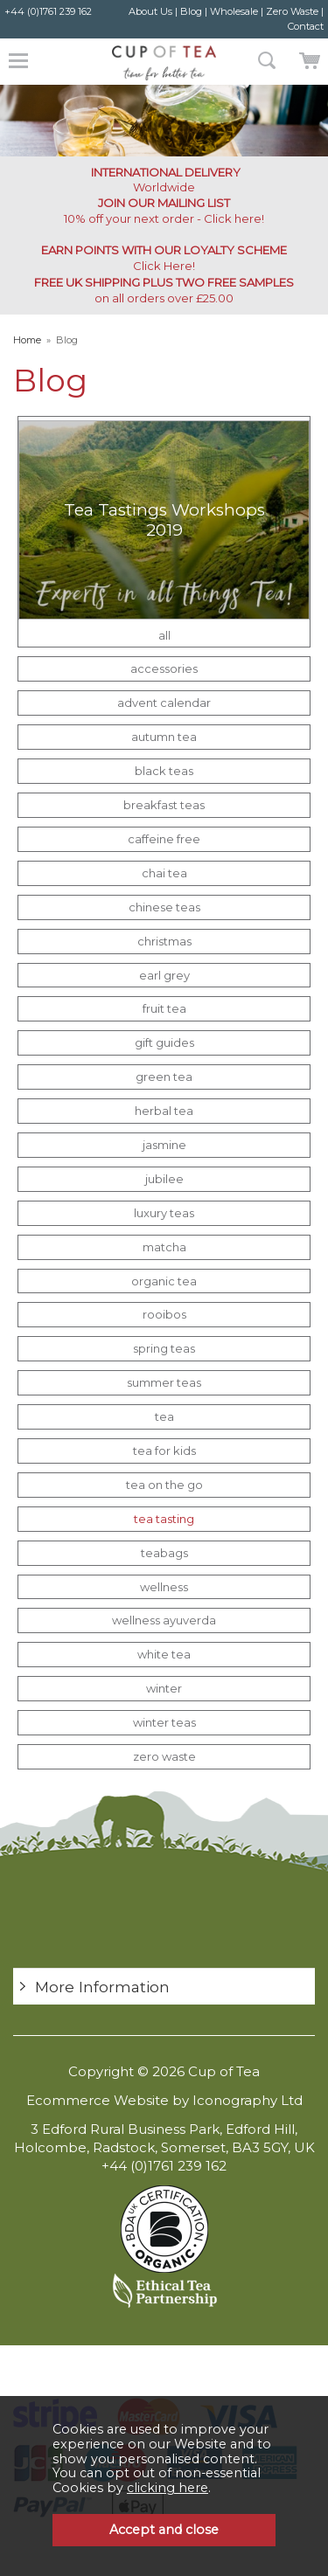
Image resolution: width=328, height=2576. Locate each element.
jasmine (164, 1145)
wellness (164, 1587)
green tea (164, 1077)
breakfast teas (164, 805)
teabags (164, 1553)
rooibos (164, 1314)
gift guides (164, 1042)
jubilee (164, 1179)
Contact (306, 26)
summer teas (164, 1382)
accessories (164, 668)
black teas (164, 771)
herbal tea (164, 1111)
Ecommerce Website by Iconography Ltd (164, 2100)
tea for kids (164, 1451)
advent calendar (164, 703)
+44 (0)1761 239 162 (48, 11)
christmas (164, 941)
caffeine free (164, 839)
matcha (164, 1247)
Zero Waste (292, 11)
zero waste (164, 1756)
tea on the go (164, 1485)
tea (164, 1416)
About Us (150, 11)
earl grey (164, 975)
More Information (102, 1986)
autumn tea (164, 737)
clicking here (167, 2488)
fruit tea (164, 1008)
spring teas (164, 1348)
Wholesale (234, 11)
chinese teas (164, 907)
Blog (191, 11)
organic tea (164, 1281)
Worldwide (164, 179)
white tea (164, 1654)
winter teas (164, 1722)
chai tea (164, 873)
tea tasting (164, 1519)
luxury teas (164, 1213)
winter (164, 1688)
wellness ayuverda (164, 1620)
